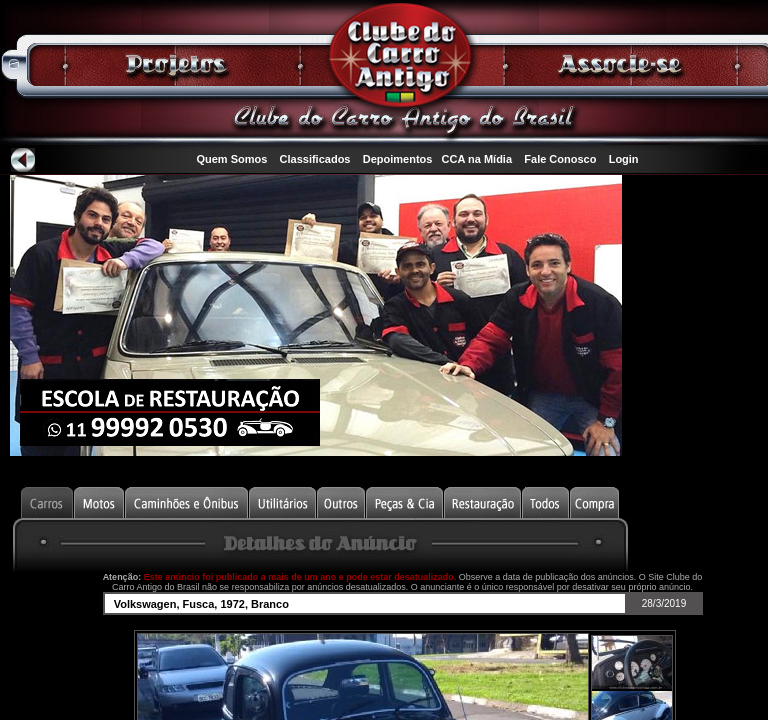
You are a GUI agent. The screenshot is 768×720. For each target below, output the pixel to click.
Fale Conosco (560, 159)
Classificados (315, 159)
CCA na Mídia (477, 159)
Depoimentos (398, 159)
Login (624, 159)
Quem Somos (231, 159)
